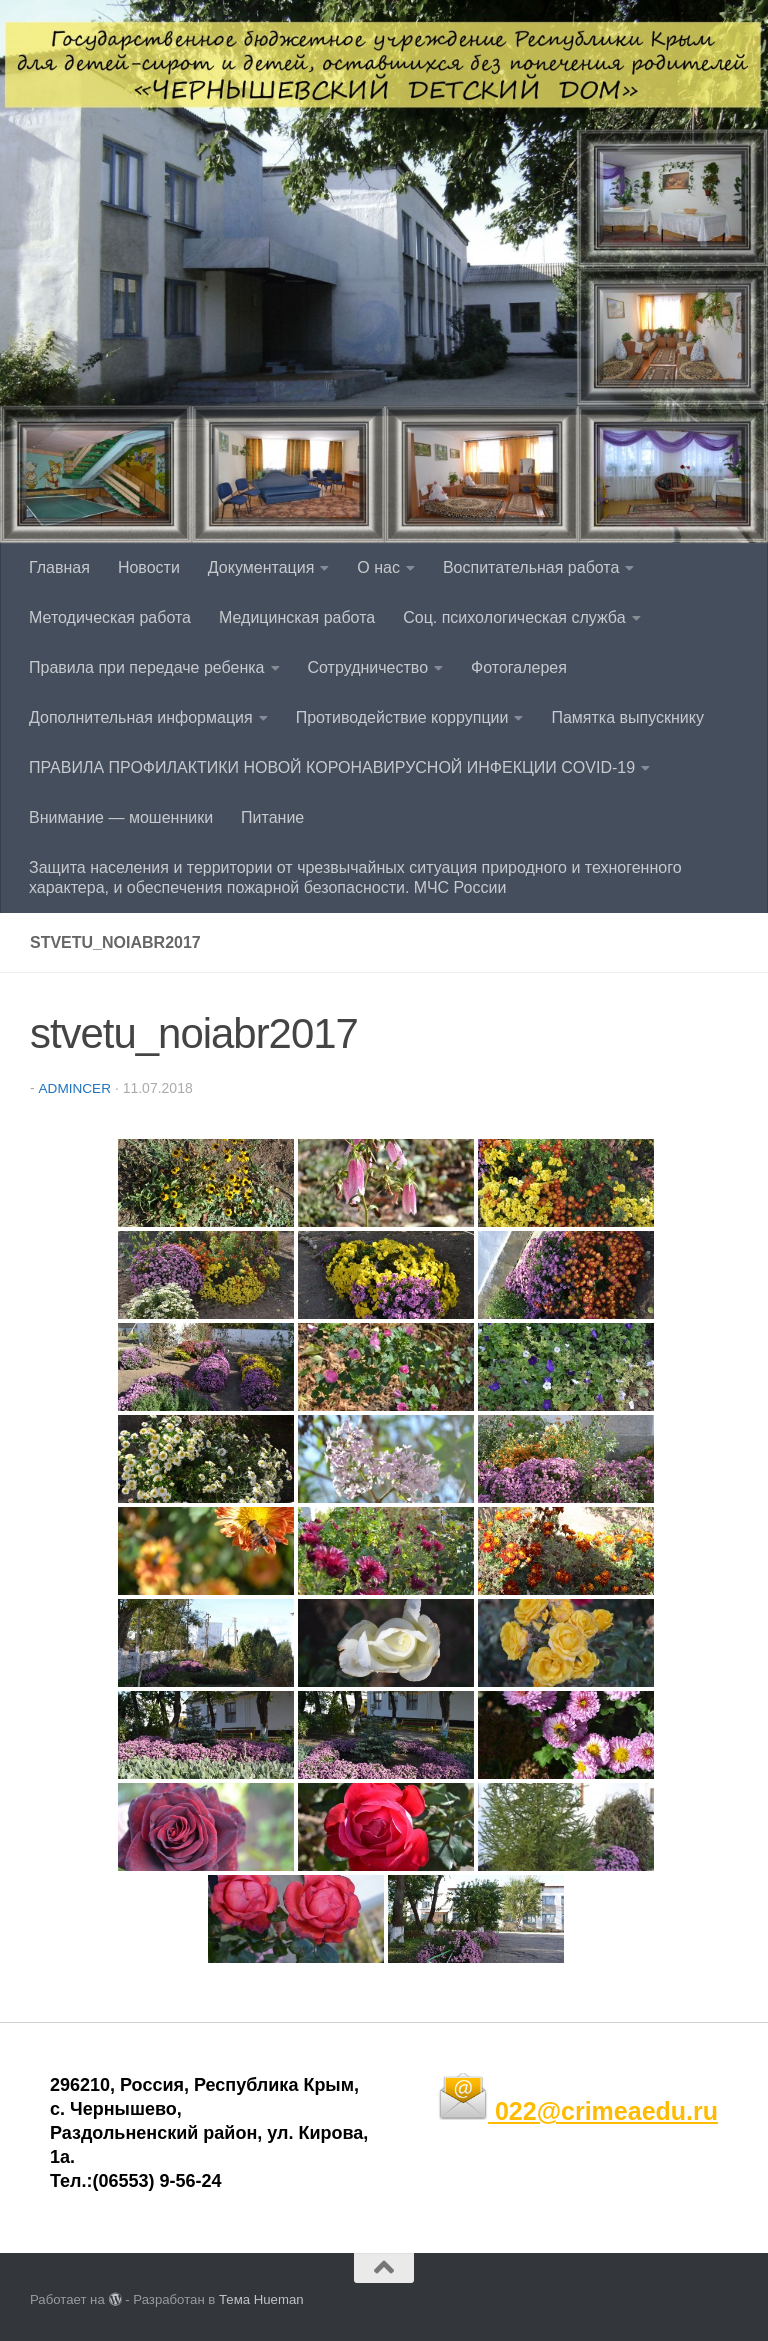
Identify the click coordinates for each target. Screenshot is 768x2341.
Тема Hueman (261, 2298)
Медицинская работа (297, 617)
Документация (261, 567)
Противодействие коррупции (402, 717)
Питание (272, 817)
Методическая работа (110, 617)
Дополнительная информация (141, 717)
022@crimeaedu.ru (578, 2110)
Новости (149, 567)
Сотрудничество (368, 667)
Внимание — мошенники (121, 817)
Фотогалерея (519, 667)
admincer (75, 1088)
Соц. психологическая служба (514, 617)
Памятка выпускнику (627, 717)
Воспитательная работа (531, 567)
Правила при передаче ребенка (147, 667)
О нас (378, 567)
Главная (59, 567)
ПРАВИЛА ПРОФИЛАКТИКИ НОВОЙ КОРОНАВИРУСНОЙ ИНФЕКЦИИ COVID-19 (332, 767)
